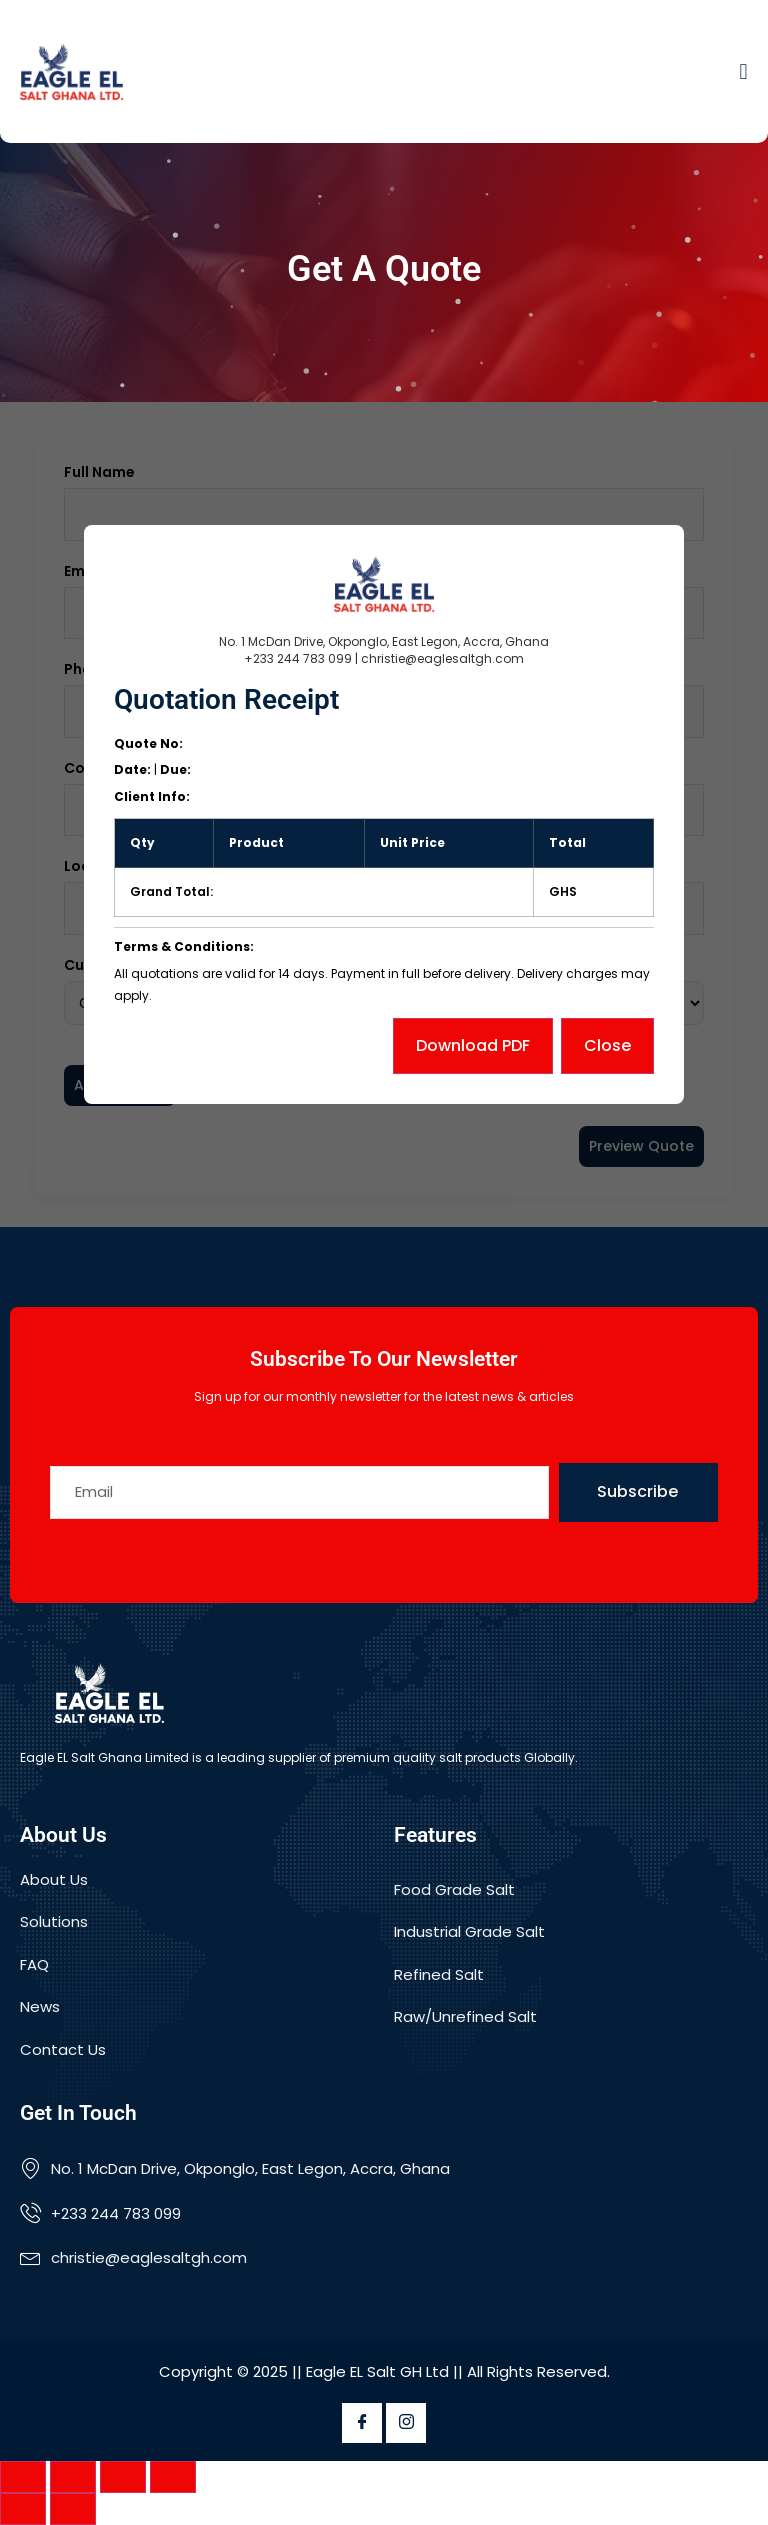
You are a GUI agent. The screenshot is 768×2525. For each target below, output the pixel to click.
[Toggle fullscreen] (73, 2477)
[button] (743, 71)
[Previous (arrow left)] (23, 2509)
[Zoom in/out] (23, 2477)
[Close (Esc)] (173, 2477)
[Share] (123, 2477)
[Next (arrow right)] (73, 2509)
